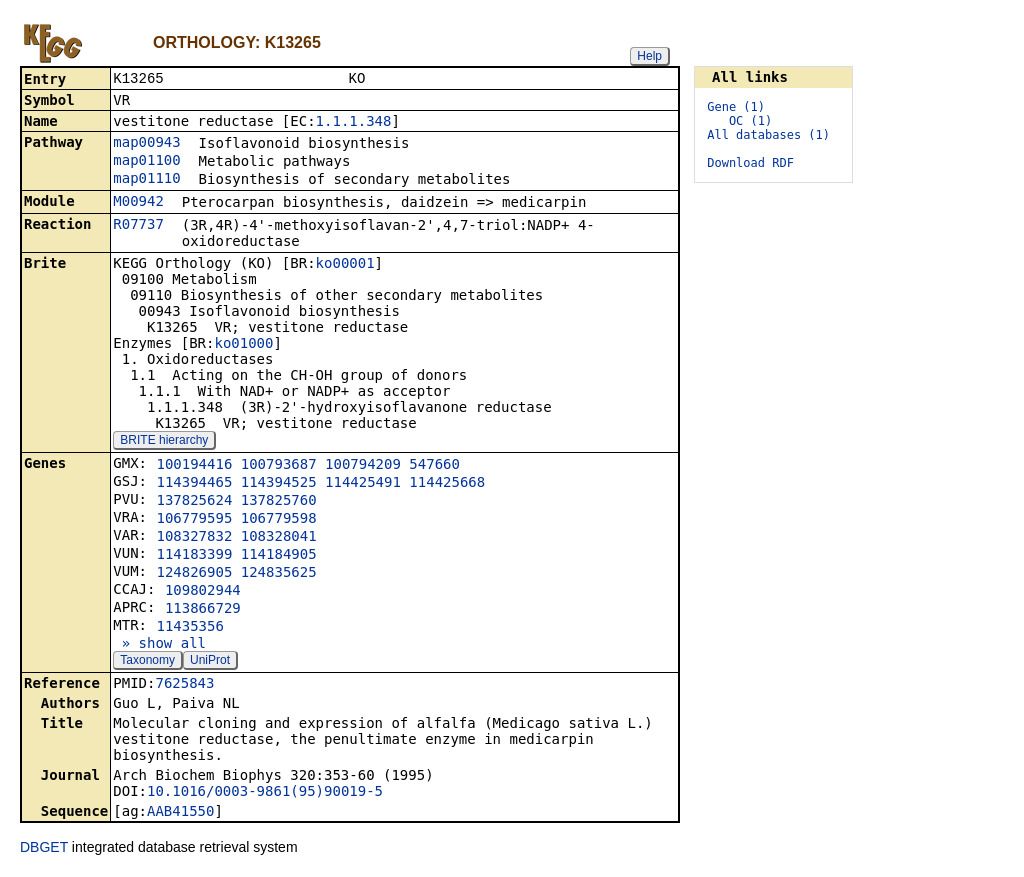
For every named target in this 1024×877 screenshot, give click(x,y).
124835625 (279, 574)
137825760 (279, 502)
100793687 (279, 466)
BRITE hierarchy (164, 442)
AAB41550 (180, 813)
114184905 (279, 556)
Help (649, 56)
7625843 (184, 685)
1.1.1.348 (354, 123)
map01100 (146, 162)
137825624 (194, 502)
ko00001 (345, 265)
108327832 (194, 538)
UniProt (210, 662)
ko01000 (243, 345)
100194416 (194, 466)
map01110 (146, 180)
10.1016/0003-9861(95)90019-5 (265, 793)
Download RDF (750, 163)
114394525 (279, 484)
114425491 (363, 484)
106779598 (279, 520)
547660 (434, 466)
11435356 (189, 628)
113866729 (203, 610)
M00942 (138, 203)
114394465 (194, 484)
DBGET (44, 849)
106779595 (194, 520)
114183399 (194, 556)
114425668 (447, 484)
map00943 (146, 144)
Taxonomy (147, 662)
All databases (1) (768, 135)
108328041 (279, 538)
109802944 (203, 592)
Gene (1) (736, 107)
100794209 (363, 466)
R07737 (138, 226)
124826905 (194, 574)
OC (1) (750, 121)
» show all (159, 645)
